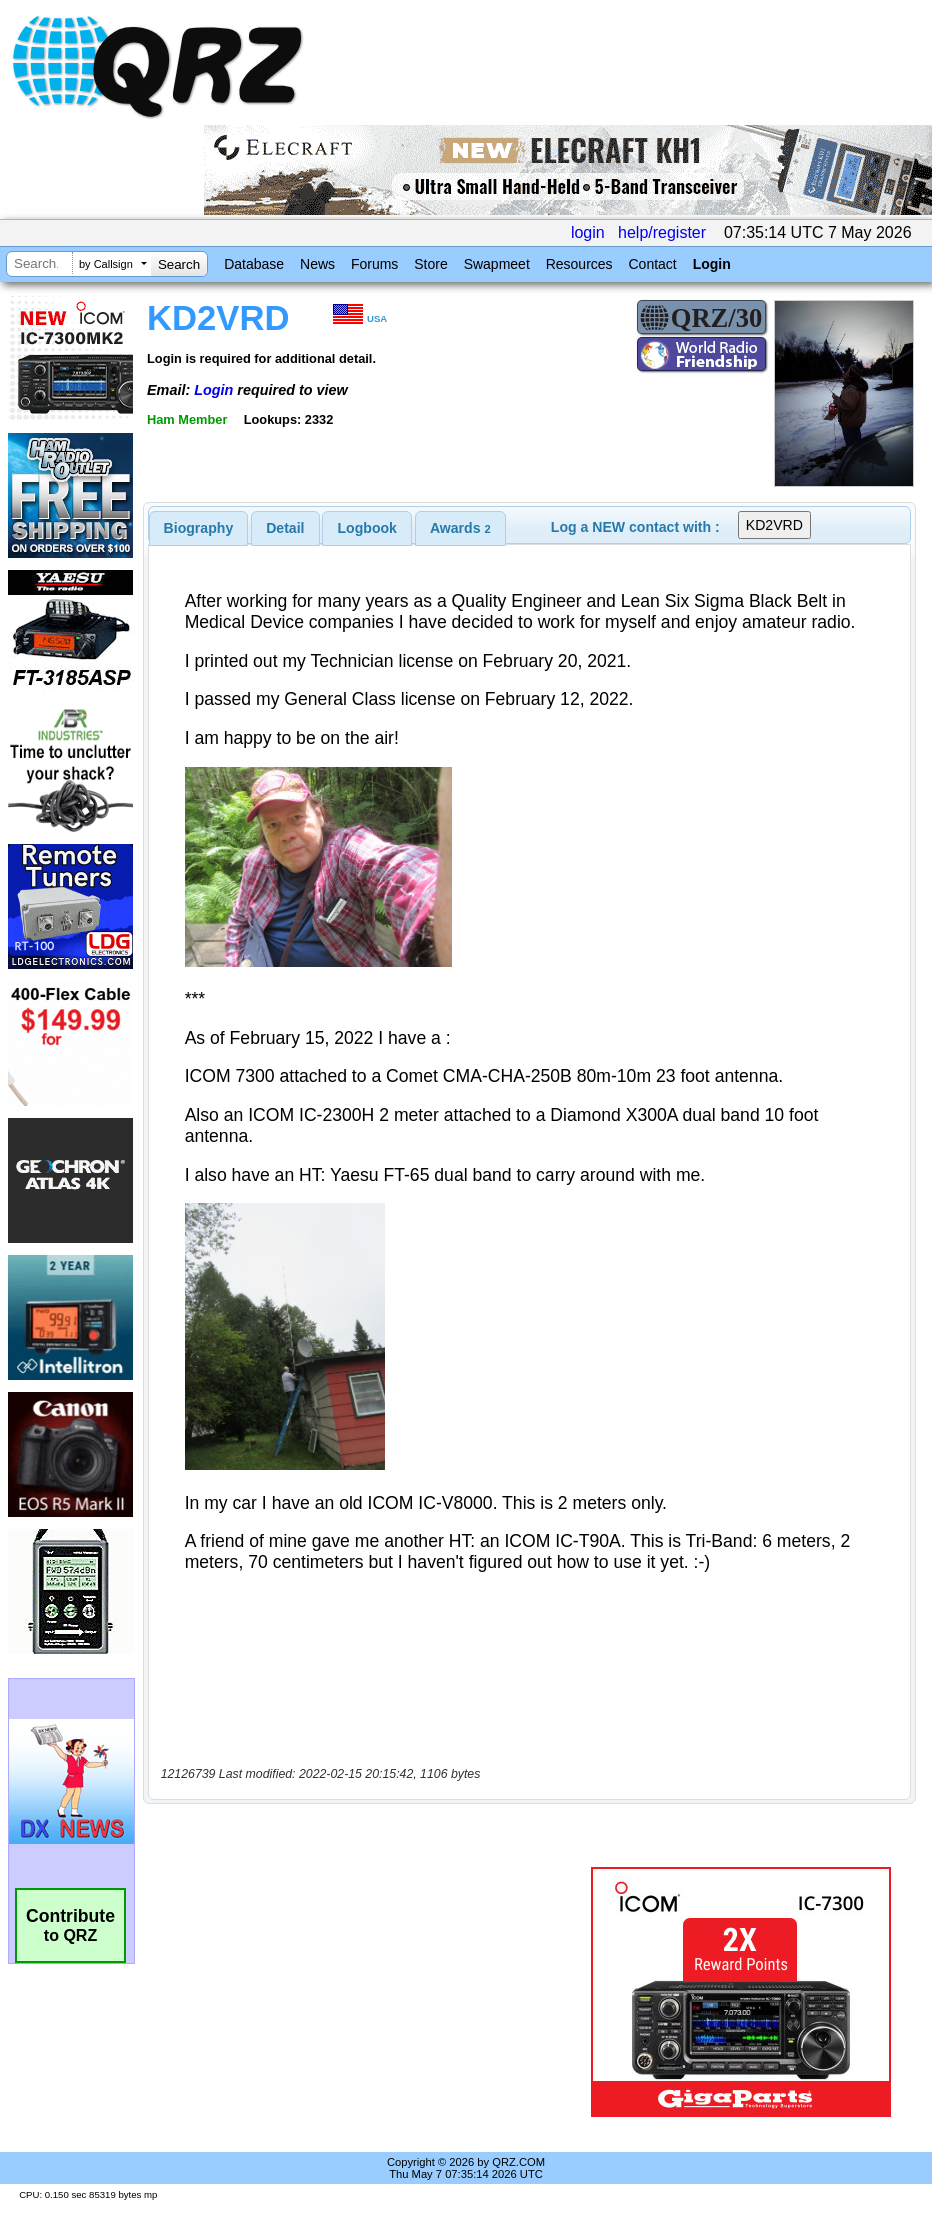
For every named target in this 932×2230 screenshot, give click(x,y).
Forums (374, 264)
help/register (662, 232)
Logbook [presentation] (367, 528)
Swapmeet (497, 264)
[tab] (199, 528)
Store (430, 264)
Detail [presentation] (285, 528)
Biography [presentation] (199, 528)
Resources (579, 264)
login (588, 232)
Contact (652, 264)
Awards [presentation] (460, 528)
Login (712, 264)
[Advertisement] (371, 1992)
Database (254, 264)
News (317, 264)
